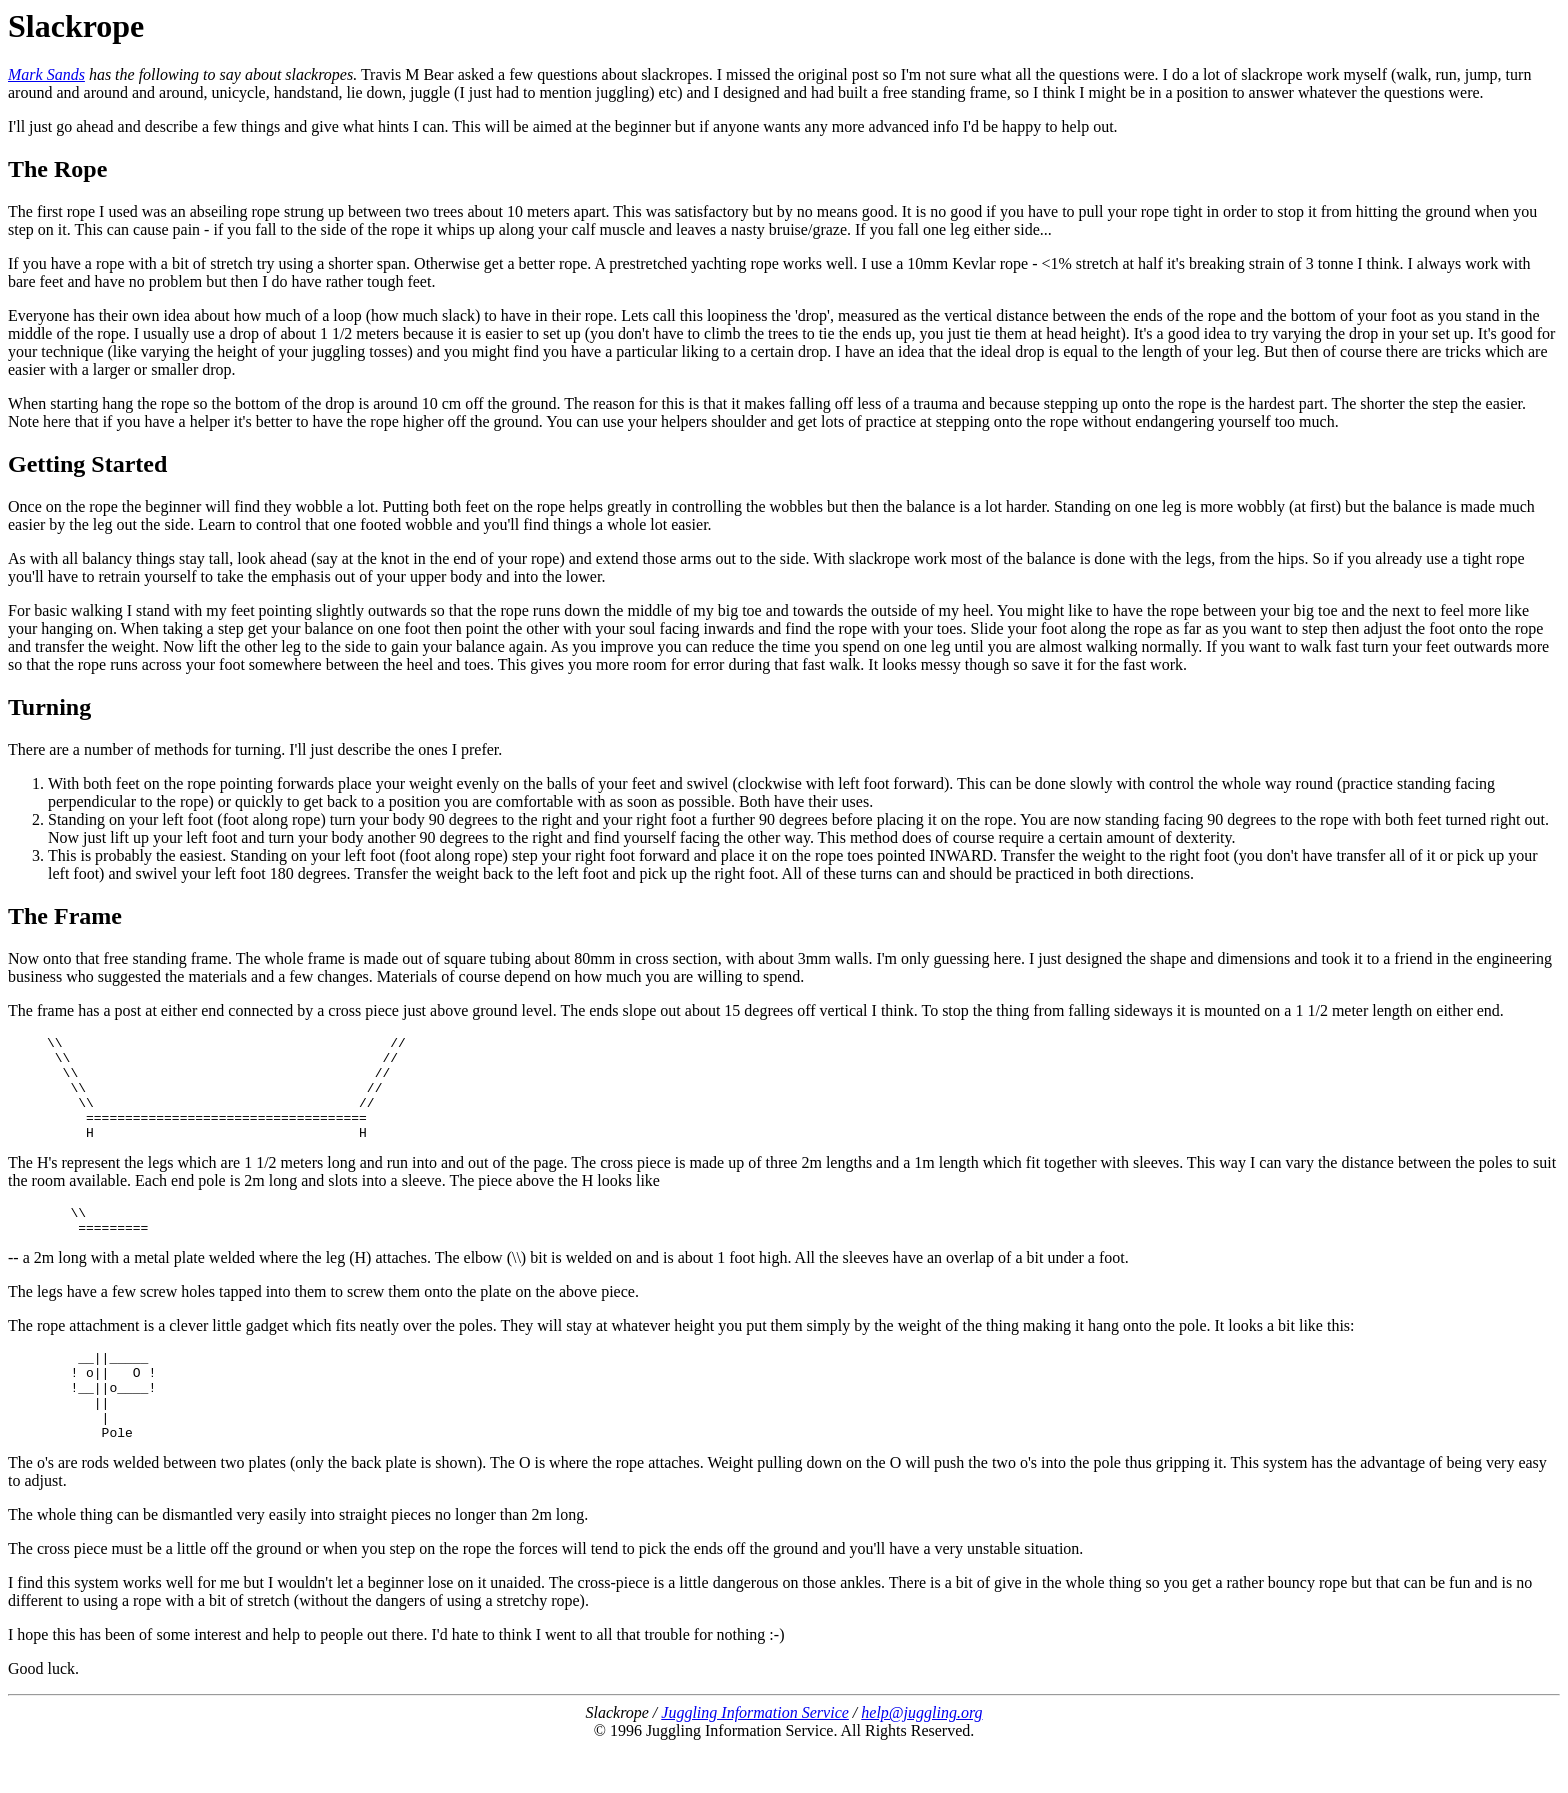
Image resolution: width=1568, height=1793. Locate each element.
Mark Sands (46, 74)
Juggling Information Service (755, 1757)
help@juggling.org (921, 1757)
